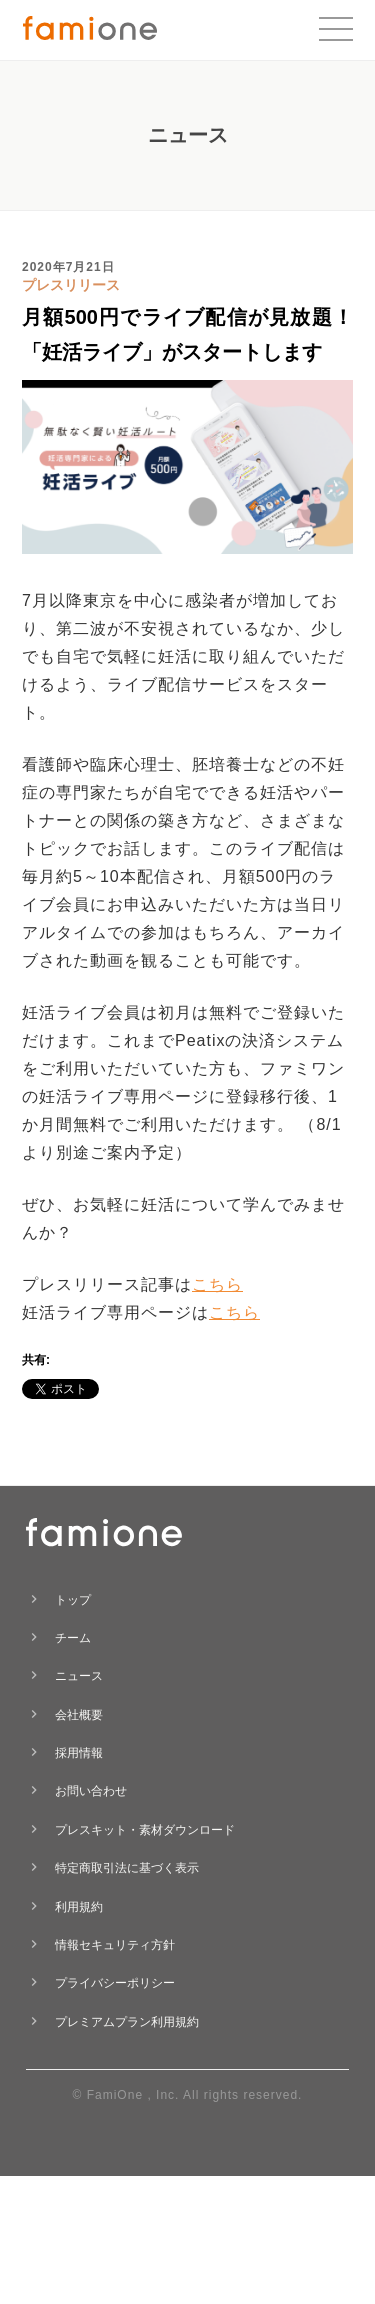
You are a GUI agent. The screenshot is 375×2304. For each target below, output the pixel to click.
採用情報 (79, 1753)
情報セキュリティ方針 (115, 1945)
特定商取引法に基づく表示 (127, 1868)
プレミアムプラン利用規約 (127, 2022)
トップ (73, 1600)
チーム (73, 1638)
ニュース (79, 1676)
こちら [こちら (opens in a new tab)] (217, 1284)
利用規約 (79, 1907)
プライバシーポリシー (115, 1983)
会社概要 (79, 1715)
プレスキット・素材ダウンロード (145, 1830)
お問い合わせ (91, 1791)
